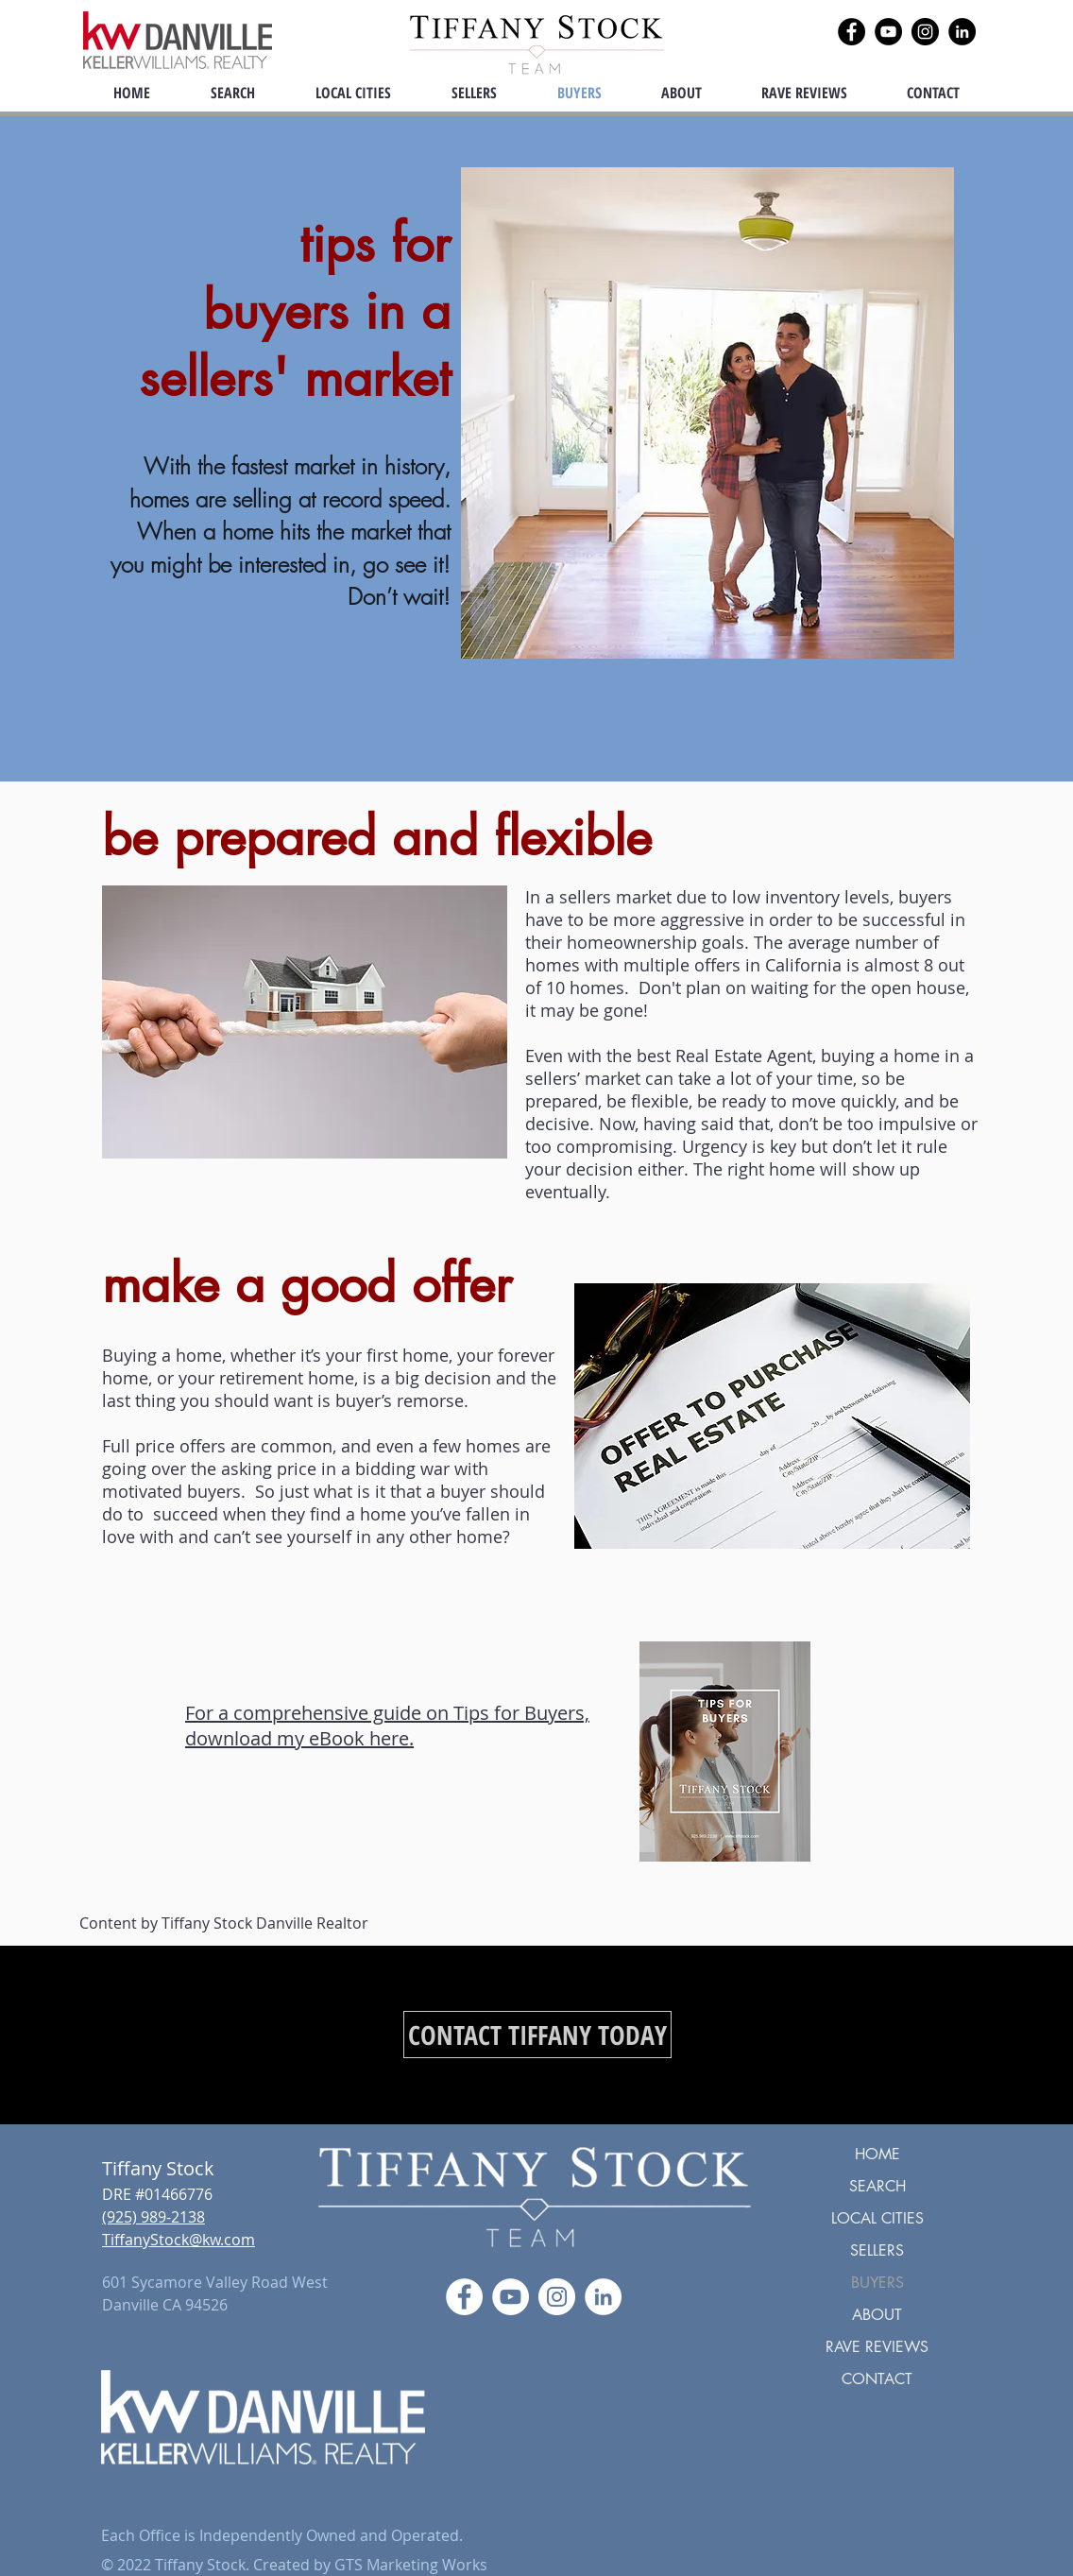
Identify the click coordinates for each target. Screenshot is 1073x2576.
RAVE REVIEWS (877, 2347)
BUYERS (877, 2283)
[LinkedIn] (962, 31)
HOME (877, 2154)
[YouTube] (888, 31)
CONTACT (877, 2379)
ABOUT (877, 2315)
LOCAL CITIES (877, 2218)
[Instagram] (925, 31)
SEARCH (877, 2186)
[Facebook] (851, 31)
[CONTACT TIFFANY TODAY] (537, 2034)
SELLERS (877, 2250)
